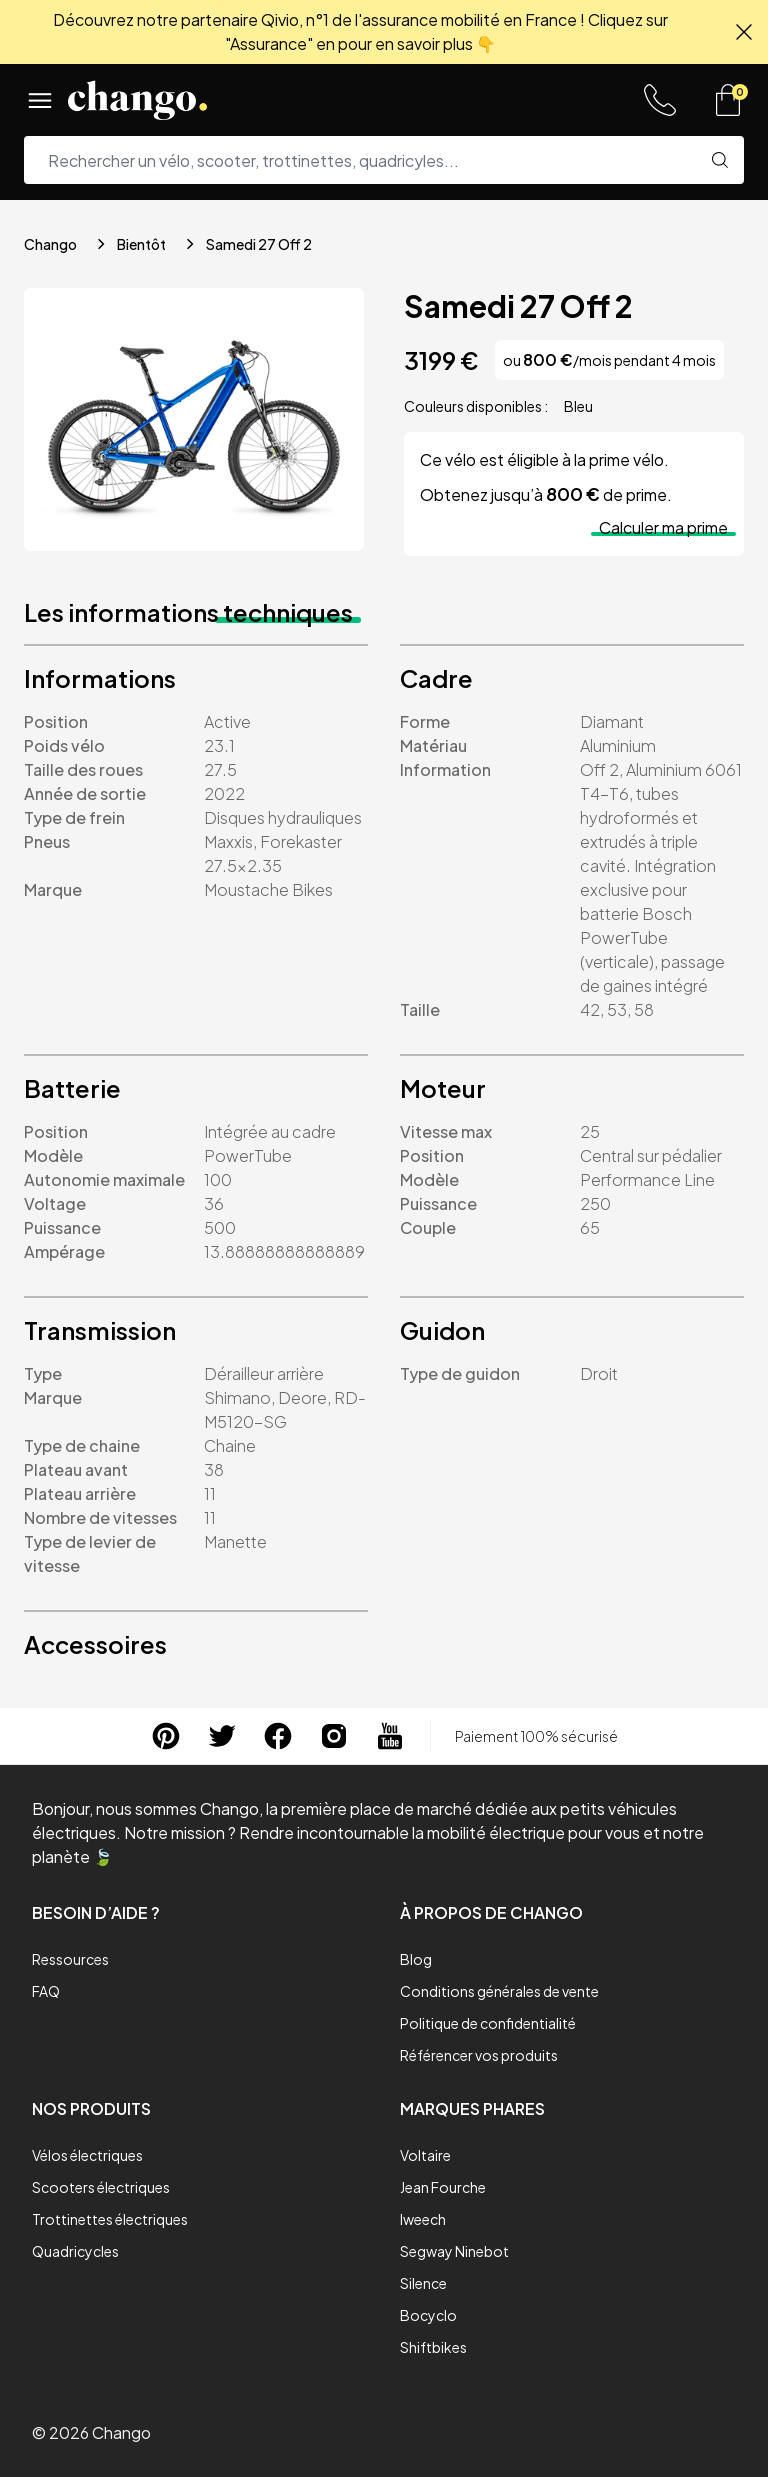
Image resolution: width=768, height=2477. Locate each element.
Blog (416, 1959)
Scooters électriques (101, 2187)
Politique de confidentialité (488, 2023)
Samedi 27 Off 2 (259, 244)
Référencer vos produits (479, 2055)
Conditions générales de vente (499, 1991)
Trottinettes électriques (110, 2219)
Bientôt (141, 244)
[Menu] (40, 100)
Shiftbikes (433, 2347)
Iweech (423, 2219)
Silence (423, 2283)
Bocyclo (428, 2315)
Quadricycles (75, 2251)
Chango (50, 244)
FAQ (46, 1991)
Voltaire (425, 2155)
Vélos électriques (87, 2155)
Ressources (70, 1959)
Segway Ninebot (454, 2251)
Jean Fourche (443, 2187)
